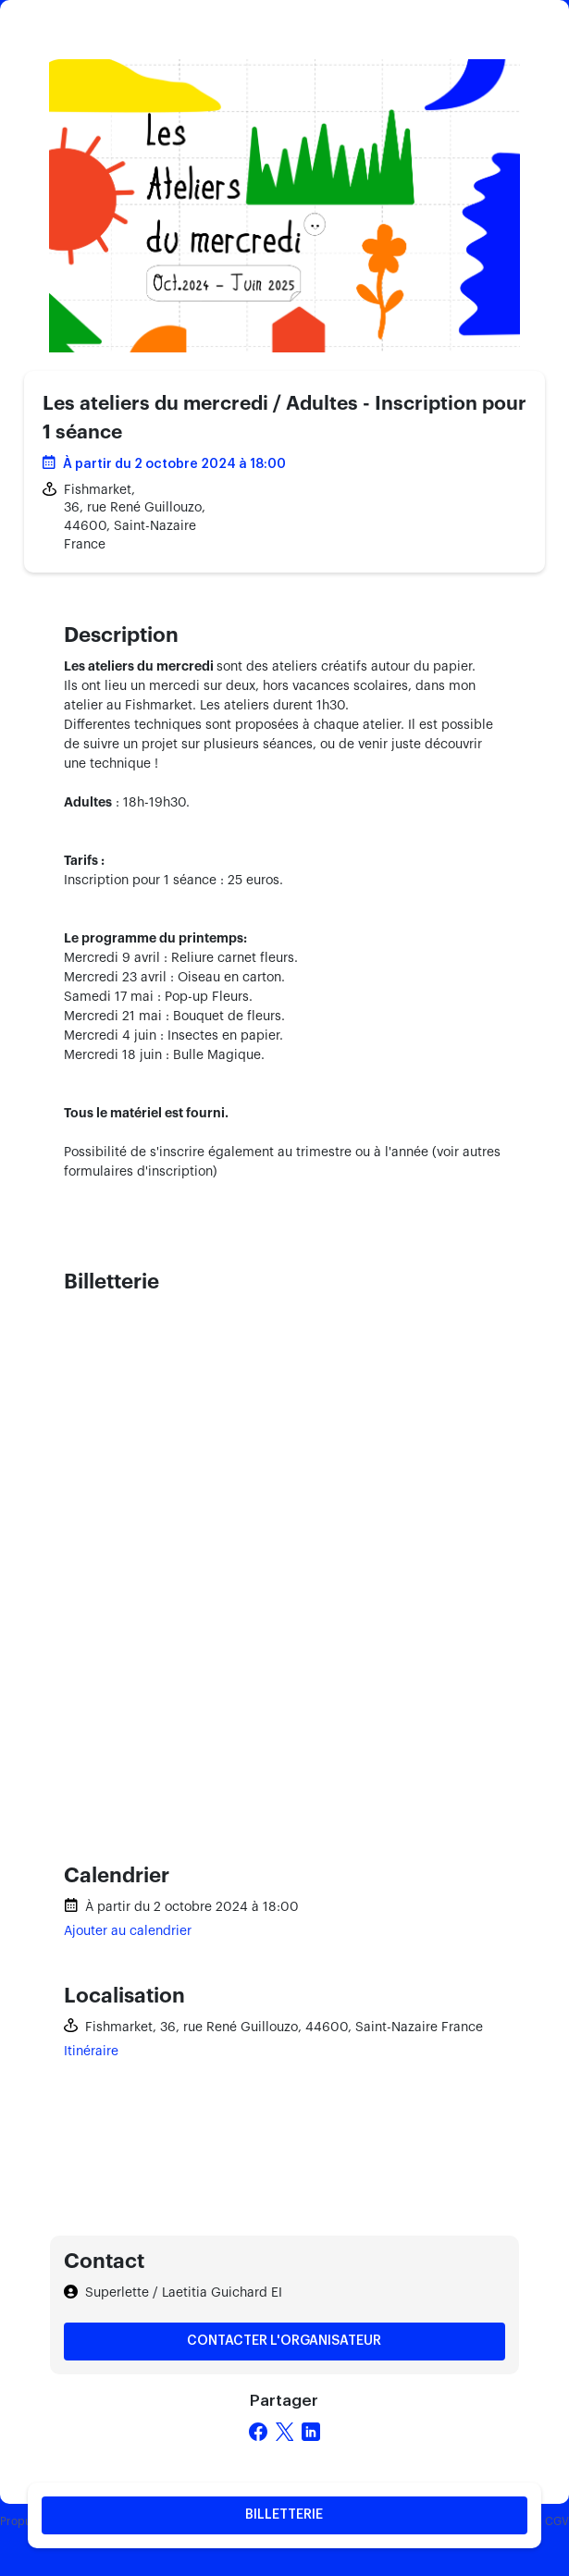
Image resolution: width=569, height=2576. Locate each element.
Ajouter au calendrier (128, 1931)
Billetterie (284, 2514)
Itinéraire (91, 2051)
